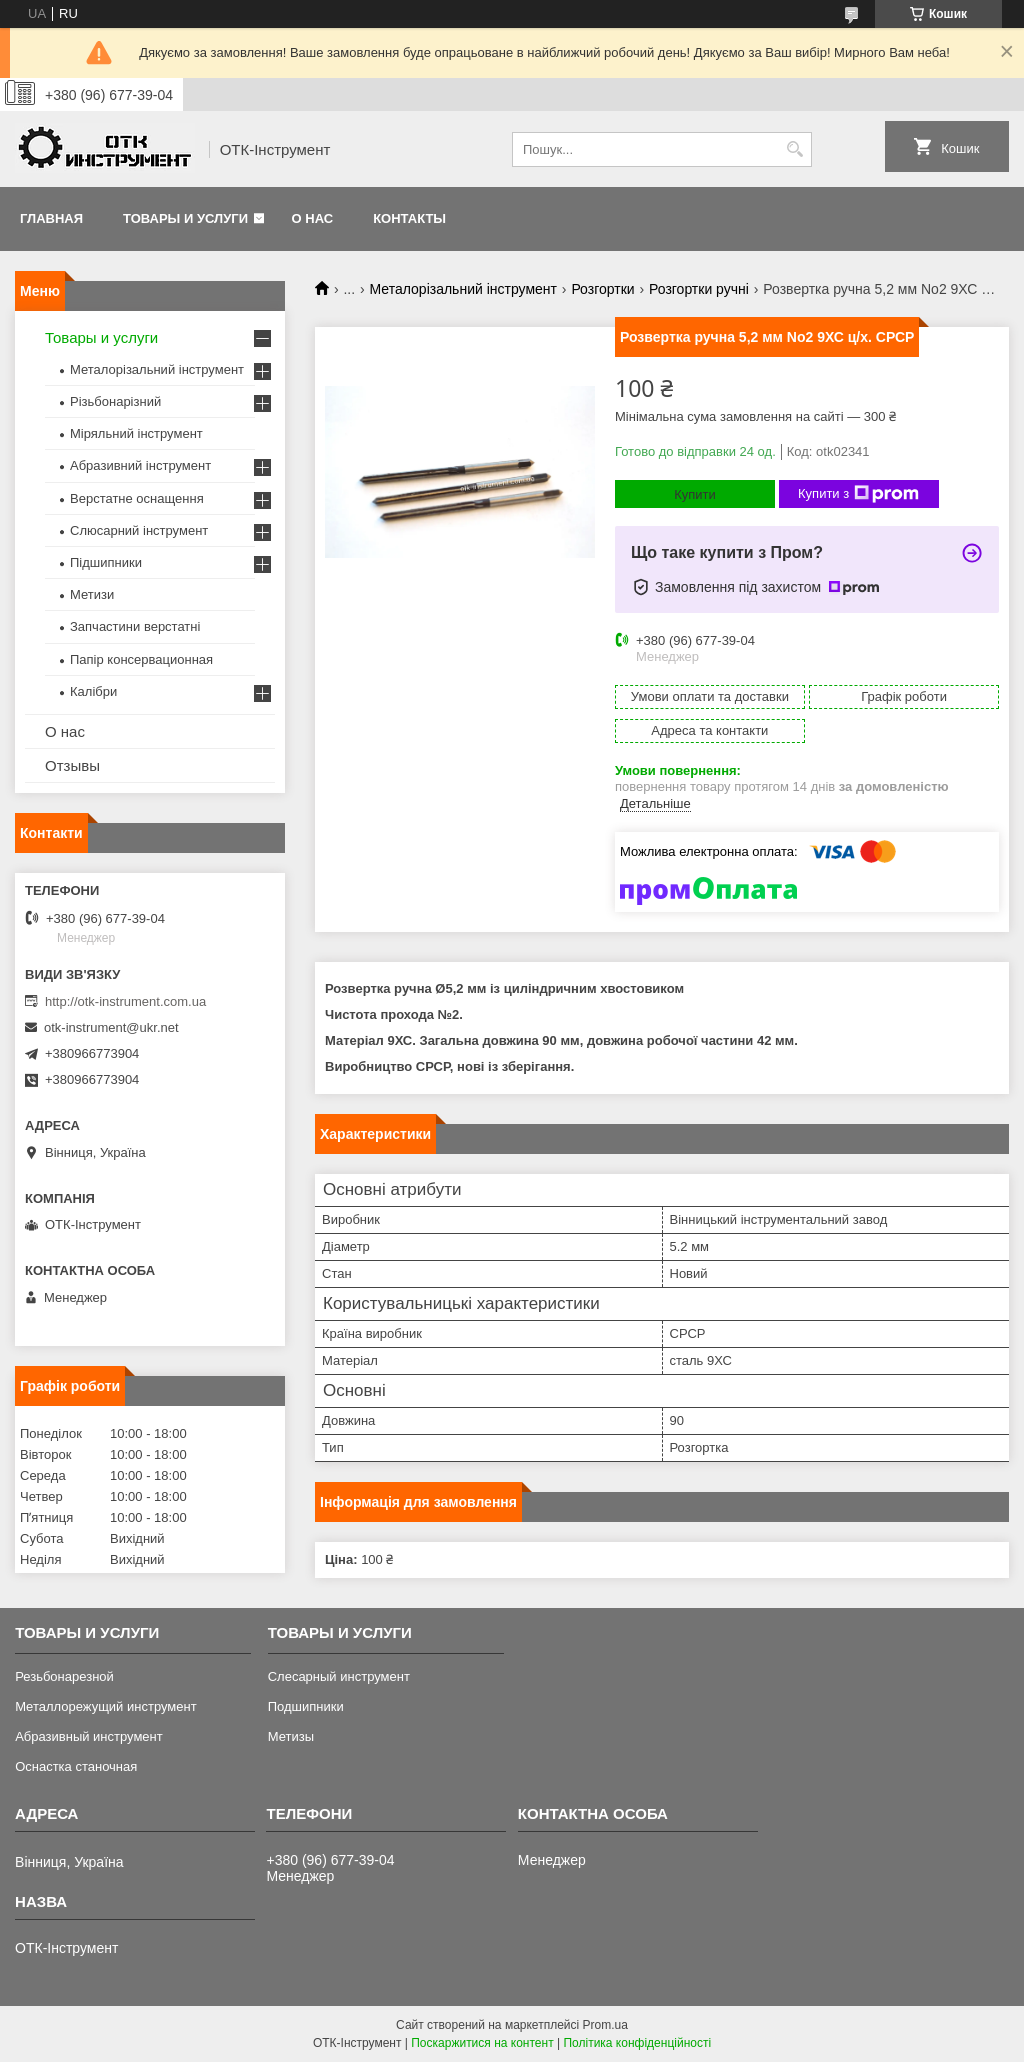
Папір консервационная (141, 659)
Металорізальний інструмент (463, 289)
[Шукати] (794, 149)
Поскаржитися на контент (482, 2043)
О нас (313, 218)
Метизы (291, 1736)
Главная (51, 218)
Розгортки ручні (699, 289)
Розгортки (602, 289)
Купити (695, 494)
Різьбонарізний (115, 401)
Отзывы (72, 765)
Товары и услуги (185, 218)
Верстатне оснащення (137, 498)
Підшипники (106, 562)
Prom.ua (605, 2025)
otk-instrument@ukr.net (111, 1027)
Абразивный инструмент (89, 1736)
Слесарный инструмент (339, 1676)
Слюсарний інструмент (139, 530)
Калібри (93, 691)
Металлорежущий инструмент (105, 1706)
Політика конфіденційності (637, 2043)
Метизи (92, 594)
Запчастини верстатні (135, 626)
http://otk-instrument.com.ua (125, 1001)
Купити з (858, 494)
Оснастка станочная (76, 1766)
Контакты (409, 218)
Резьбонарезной (64, 1676)
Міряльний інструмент (136, 433)
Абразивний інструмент (140, 465)
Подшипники (306, 1706)
